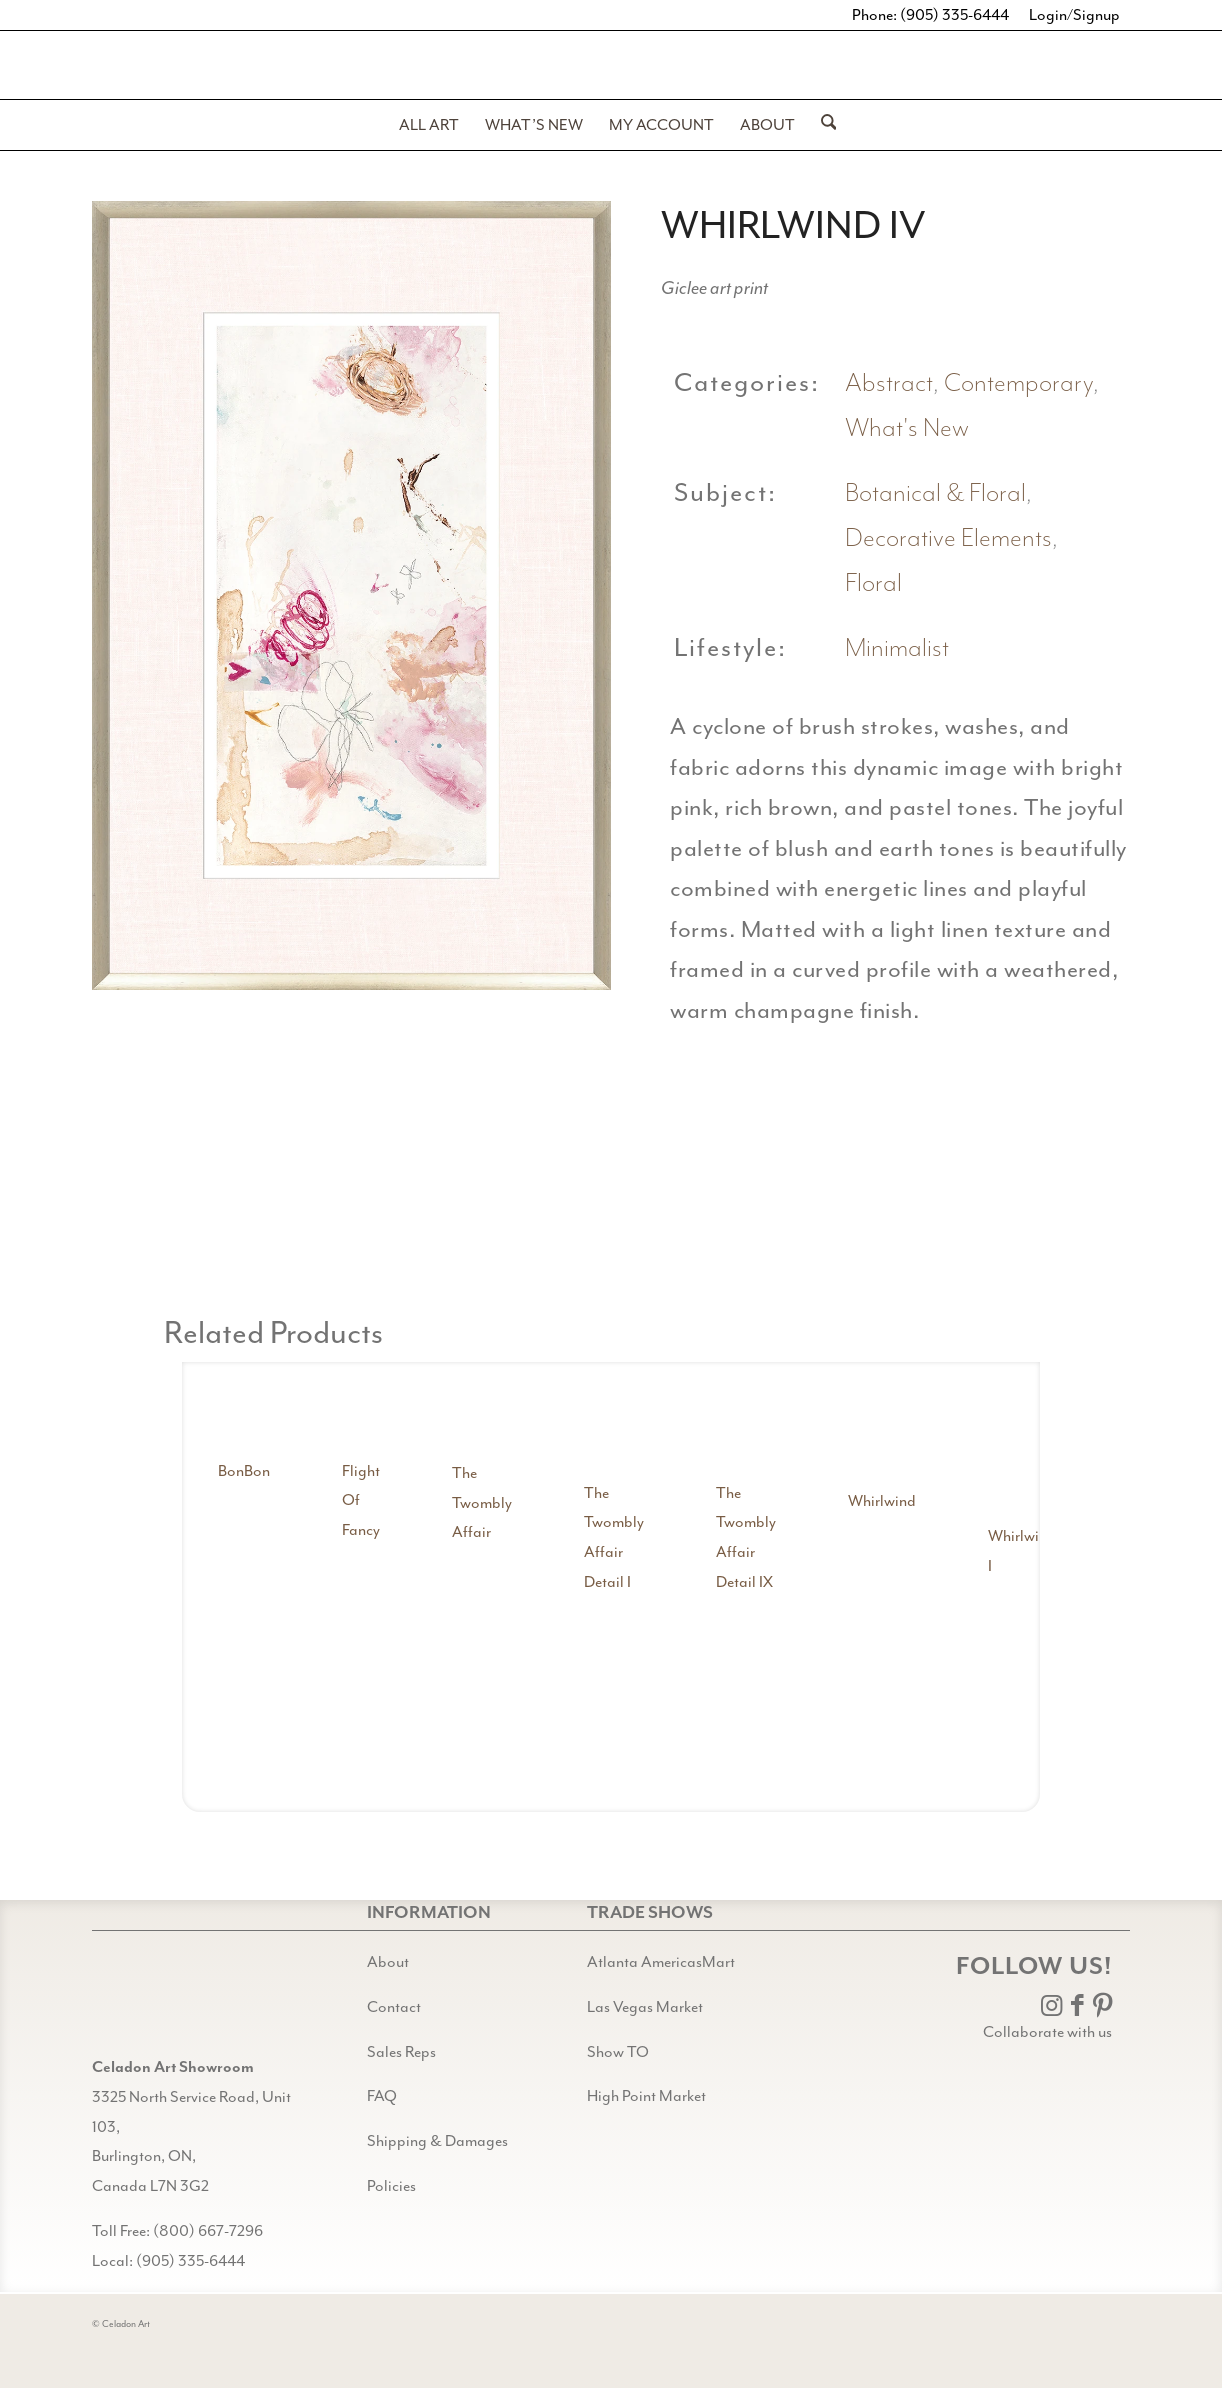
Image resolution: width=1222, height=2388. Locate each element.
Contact (394, 2007)
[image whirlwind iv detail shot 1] (743, 1150)
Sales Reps (401, 2052)
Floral (873, 583)
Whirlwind (882, 1501)
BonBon (244, 1471)
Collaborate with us (1047, 2032)
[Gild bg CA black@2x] (143, 2002)
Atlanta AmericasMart (661, 1962)
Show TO (618, 2052)
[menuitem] (429, 125)
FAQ (382, 2096)
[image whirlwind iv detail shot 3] (1071, 1150)
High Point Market (646, 2096)
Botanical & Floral (935, 493)
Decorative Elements (948, 538)
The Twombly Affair (482, 1502)
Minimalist (897, 648)
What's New (907, 428)
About (388, 1962)
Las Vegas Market (645, 2007)
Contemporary (1018, 383)
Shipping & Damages (437, 2141)
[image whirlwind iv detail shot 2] (907, 1150)
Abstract (889, 383)
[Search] (822, 125)
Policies (391, 2186)
